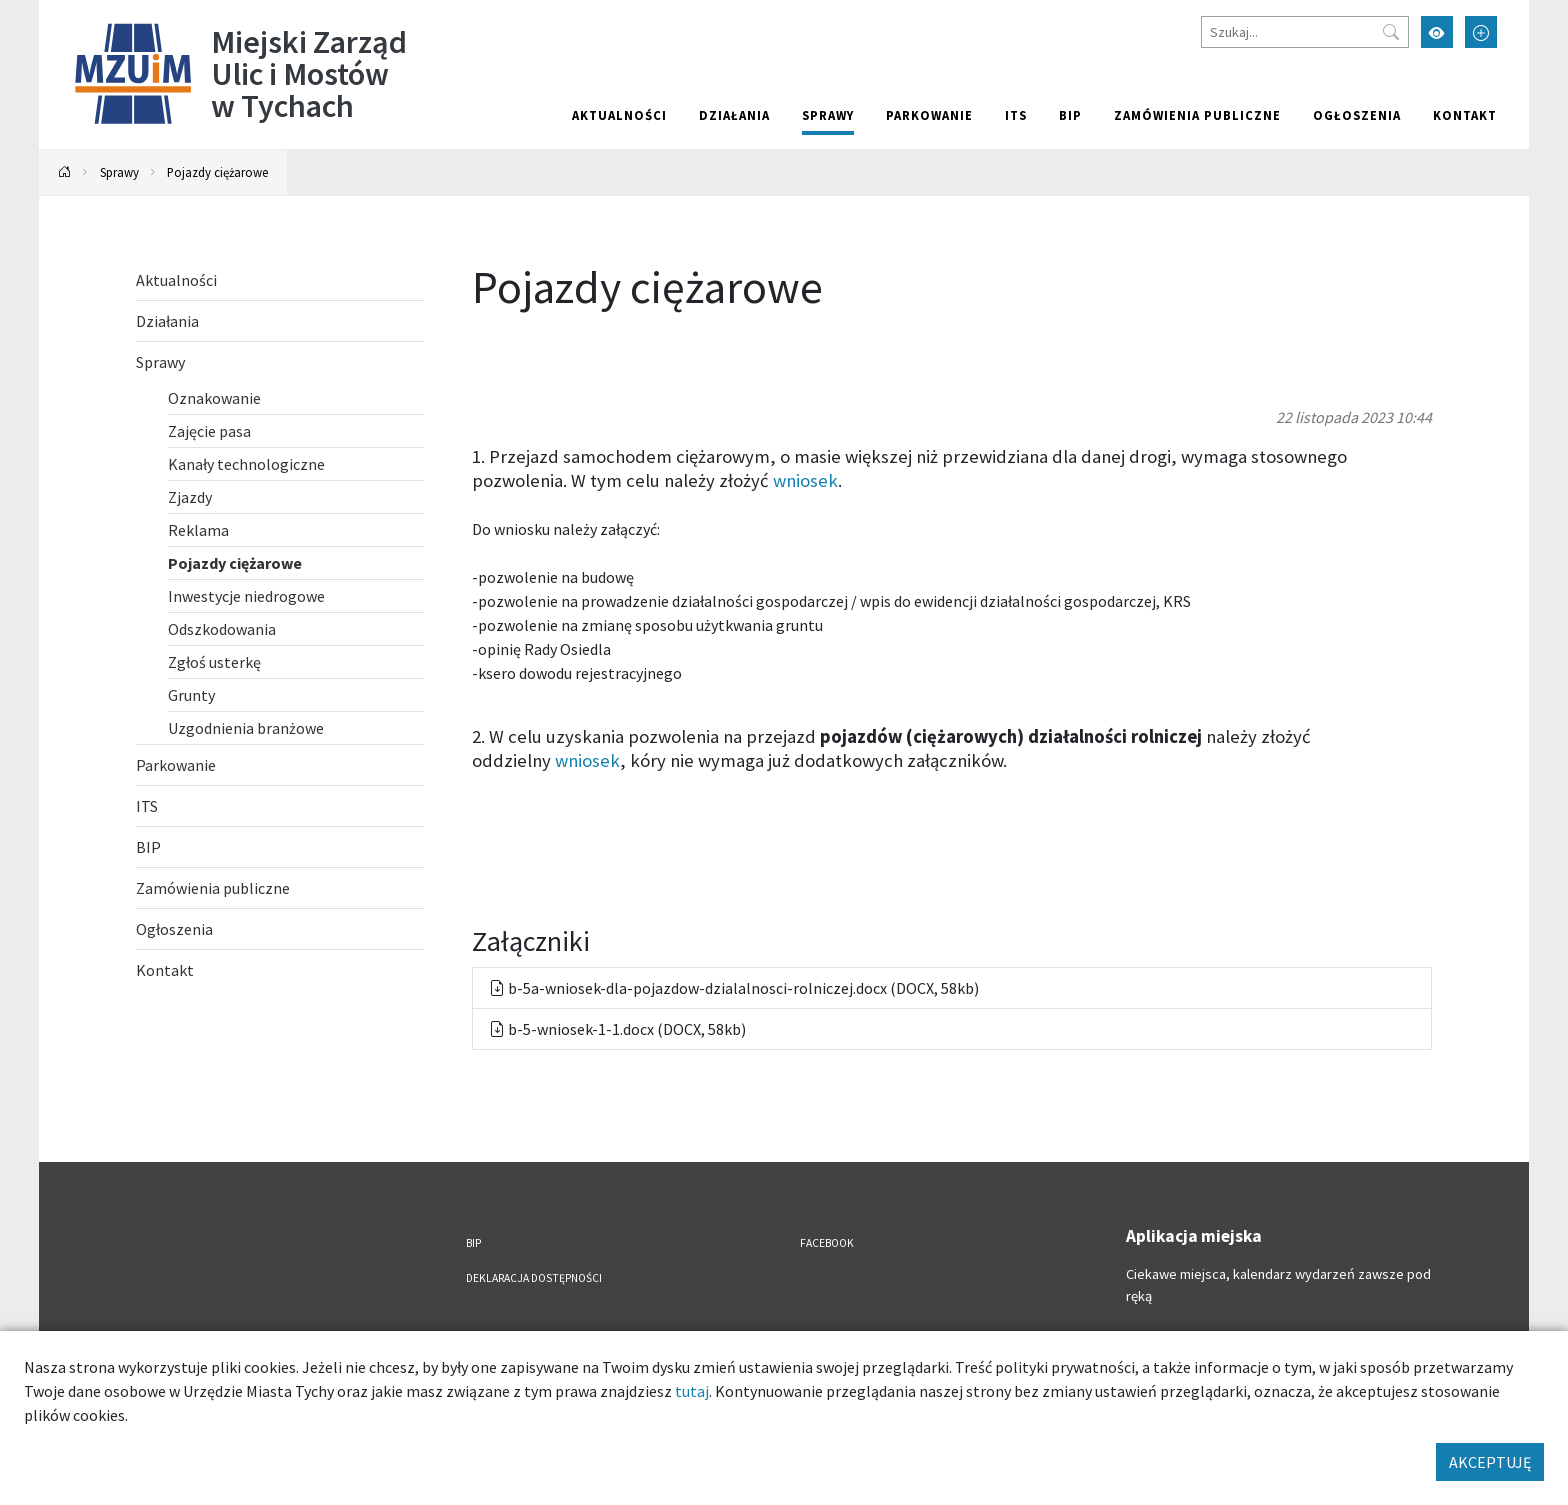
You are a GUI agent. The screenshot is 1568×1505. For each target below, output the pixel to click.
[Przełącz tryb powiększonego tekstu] (1481, 32)
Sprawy (828, 115)
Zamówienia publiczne (1197, 115)
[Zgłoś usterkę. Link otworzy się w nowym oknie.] (296, 662)
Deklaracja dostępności (534, 1278)
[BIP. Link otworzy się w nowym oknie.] (280, 847)
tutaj (692, 1391)
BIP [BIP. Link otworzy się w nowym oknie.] (1070, 115)
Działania (734, 115)
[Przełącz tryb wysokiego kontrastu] (1437, 32)
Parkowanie (929, 115)
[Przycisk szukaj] (1391, 32)
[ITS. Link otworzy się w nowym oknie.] (280, 806)
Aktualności (619, 115)
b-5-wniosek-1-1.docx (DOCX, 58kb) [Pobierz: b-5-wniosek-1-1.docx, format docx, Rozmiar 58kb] (617, 1029)
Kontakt (1465, 115)
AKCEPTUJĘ (1490, 1462)
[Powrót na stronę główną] (65, 172)
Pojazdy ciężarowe (217, 172)
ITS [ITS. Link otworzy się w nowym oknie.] (1016, 115)
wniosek (805, 480)
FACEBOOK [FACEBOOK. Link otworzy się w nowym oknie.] (827, 1243)
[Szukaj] (1305, 32)
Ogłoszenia (1357, 115)
